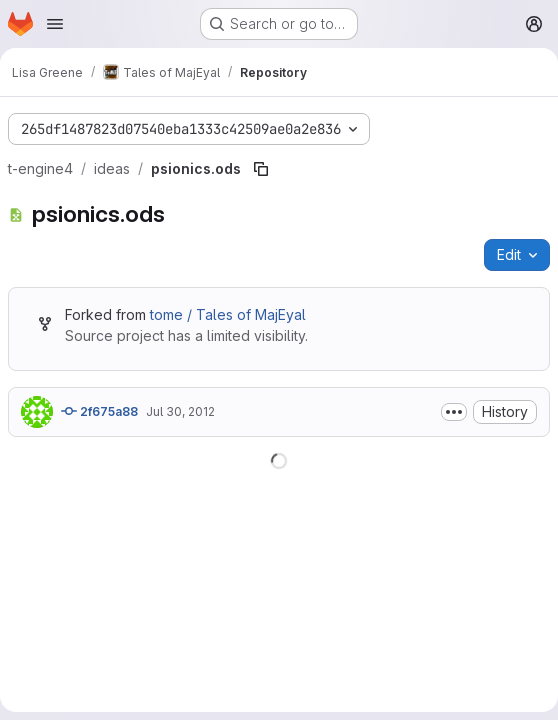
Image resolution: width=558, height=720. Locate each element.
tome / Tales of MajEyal (228, 314)
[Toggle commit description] (454, 412)
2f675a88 (99, 411)
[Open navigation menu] (55, 24)
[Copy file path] (261, 169)
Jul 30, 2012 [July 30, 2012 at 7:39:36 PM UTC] (180, 411)
